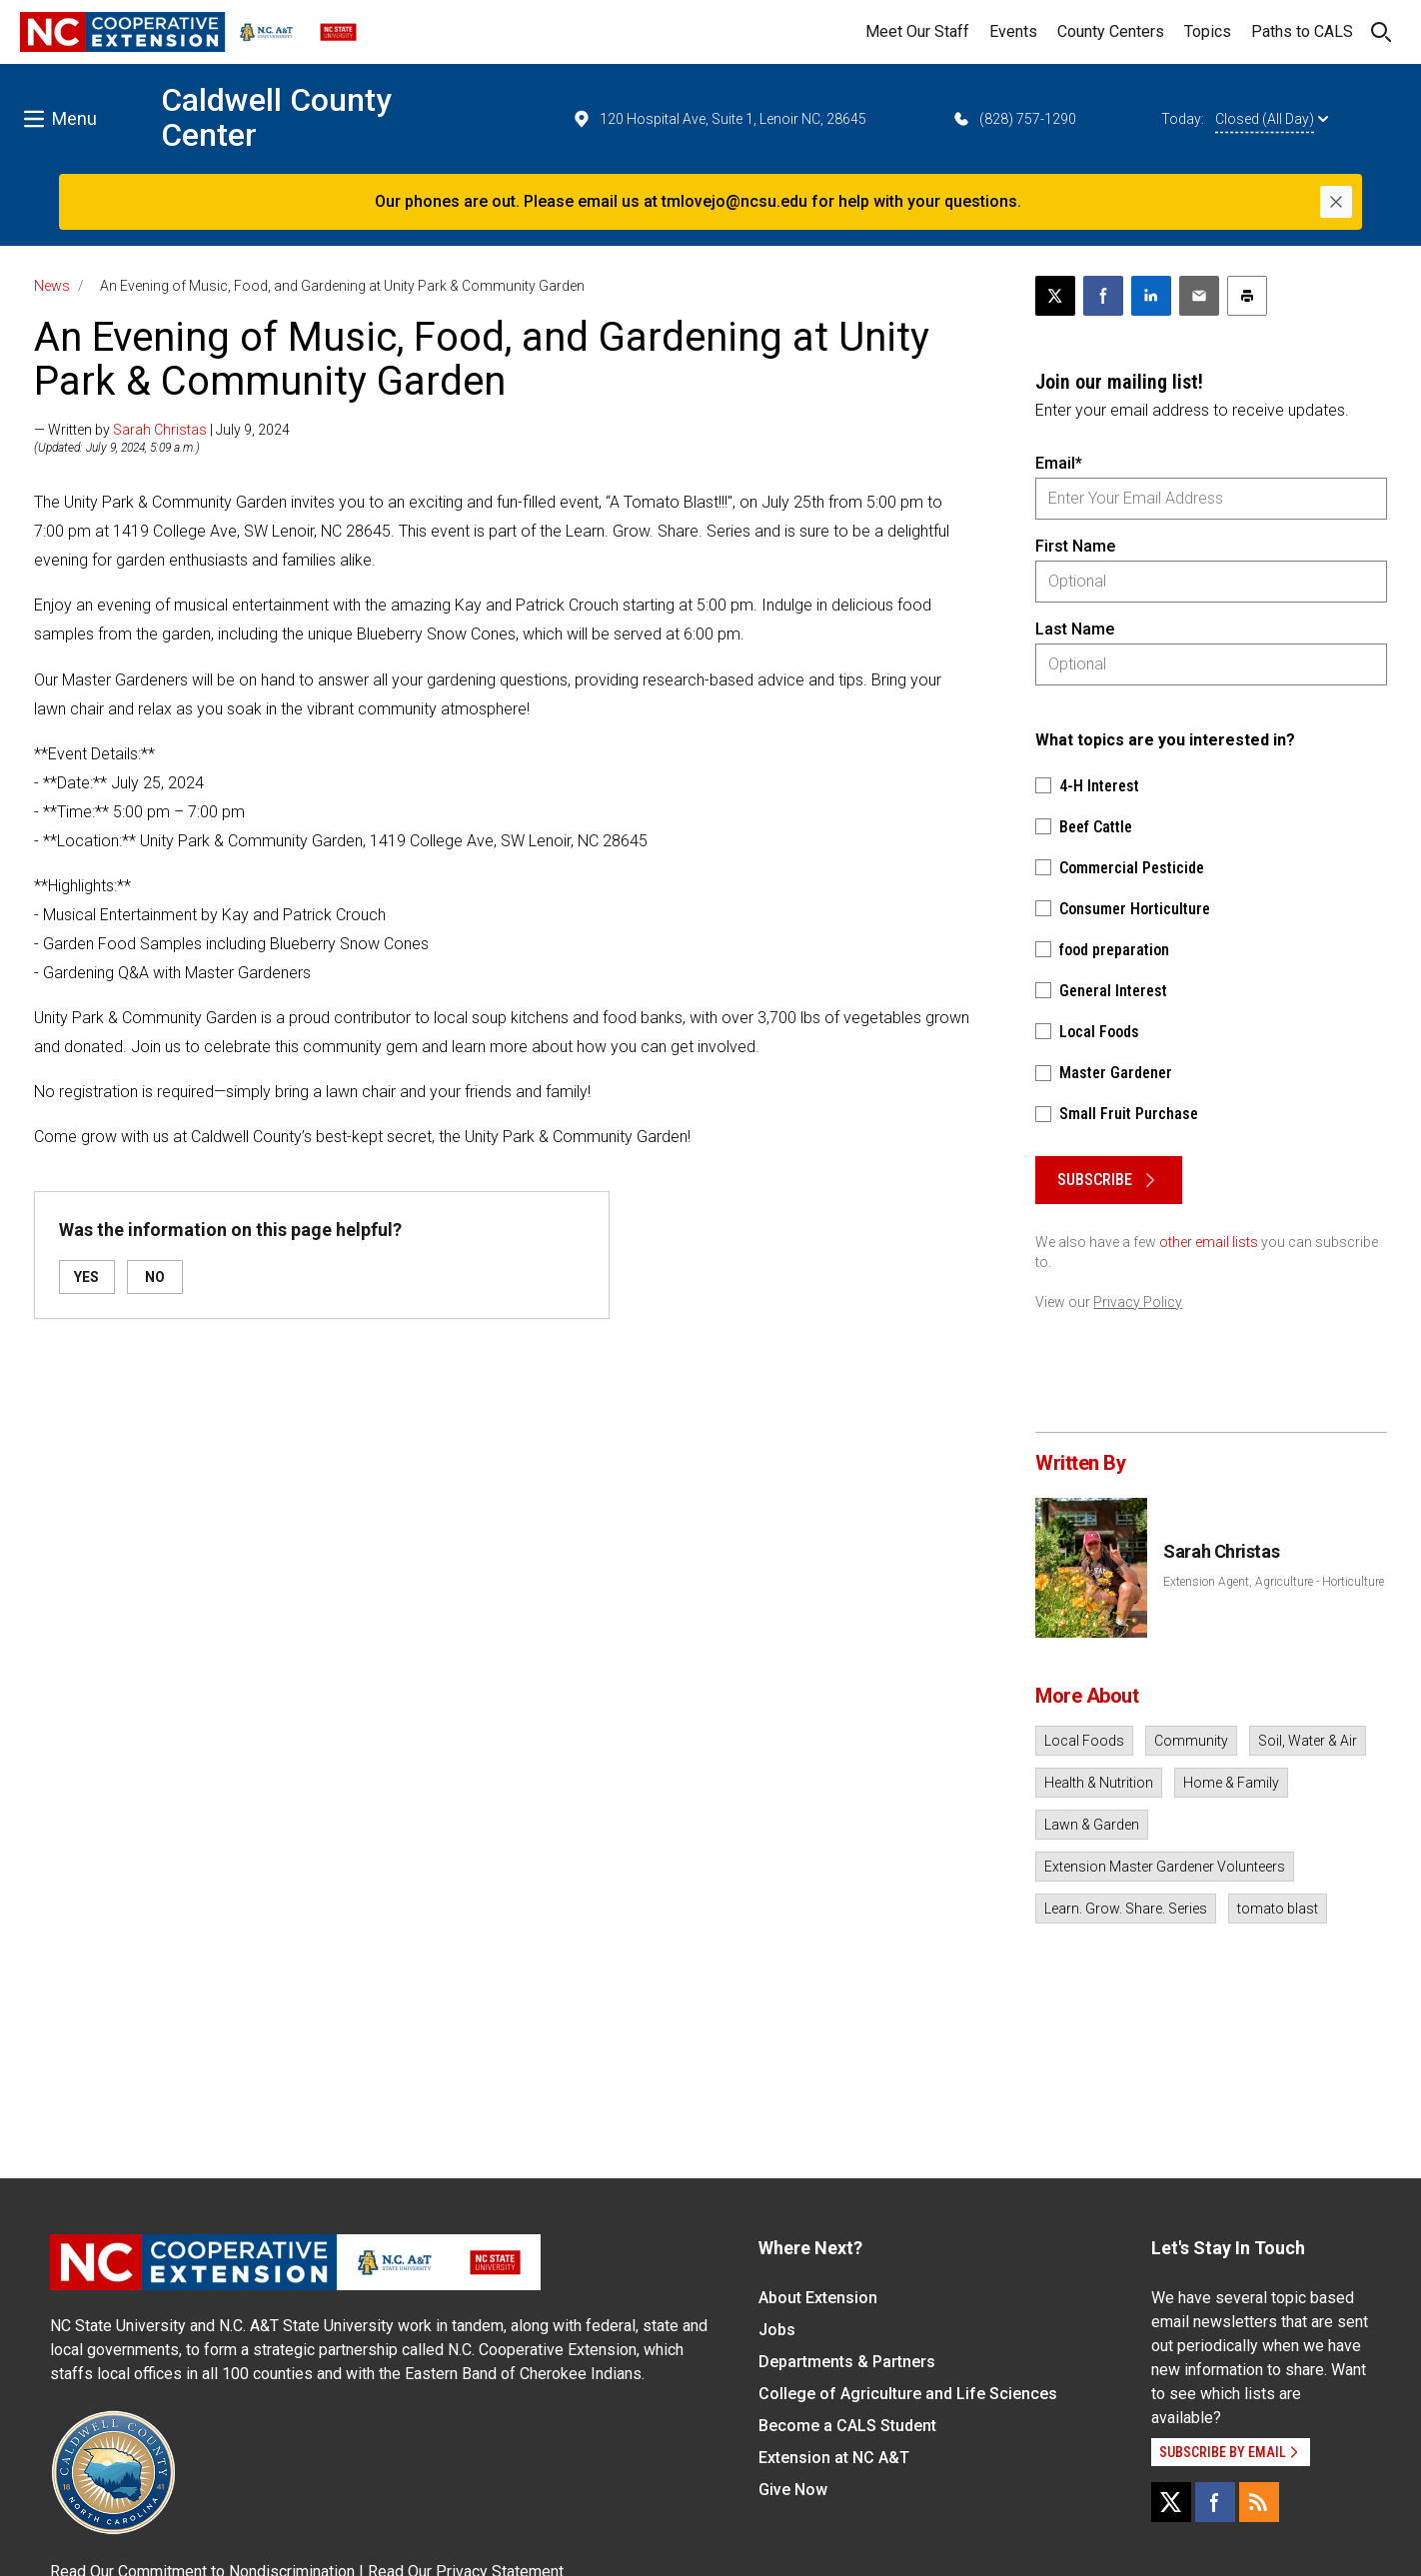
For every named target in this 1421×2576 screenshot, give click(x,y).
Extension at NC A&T (833, 2457)
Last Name (1074, 629)
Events (1013, 31)
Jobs (776, 2329)
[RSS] (1259, 2502)
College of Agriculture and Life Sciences (907, 2393)
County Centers (1110, 31)
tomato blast (1277, 1909)
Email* (1058, 463)
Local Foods (1084, 1741)
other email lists (1208, 1242)
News (52, 286)
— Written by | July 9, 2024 (162, 430)
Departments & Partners (846, 2361)
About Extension (817, 2297)
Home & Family (1231, 1783)
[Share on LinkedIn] (1151, 296)
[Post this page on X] (1055, 296)
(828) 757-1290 (1013, 119)
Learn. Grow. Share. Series (1125, 1909)
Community (1191, 1741)
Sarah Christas (160, 430)
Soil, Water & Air (1307, 1741)
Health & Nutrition (1098, 1783)
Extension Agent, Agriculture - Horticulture (1273, 1582)
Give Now (792, 2489)
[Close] (1336, 202)
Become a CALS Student (847, 2425)
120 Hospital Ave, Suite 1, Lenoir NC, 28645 (719, 119)
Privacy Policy (1137, 1302)
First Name (1075, 546)
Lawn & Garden (1091, 1825)
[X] (1171, 2502)
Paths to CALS (1302, 31)
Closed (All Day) (1271, 119)
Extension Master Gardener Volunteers (1164, 1867)
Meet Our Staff (917, 31)
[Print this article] (1247, 296)
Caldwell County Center (276, 117)
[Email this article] (1199, 296)
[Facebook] (1215, 2502)
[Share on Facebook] (1103, 296)
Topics (1207, 31)
